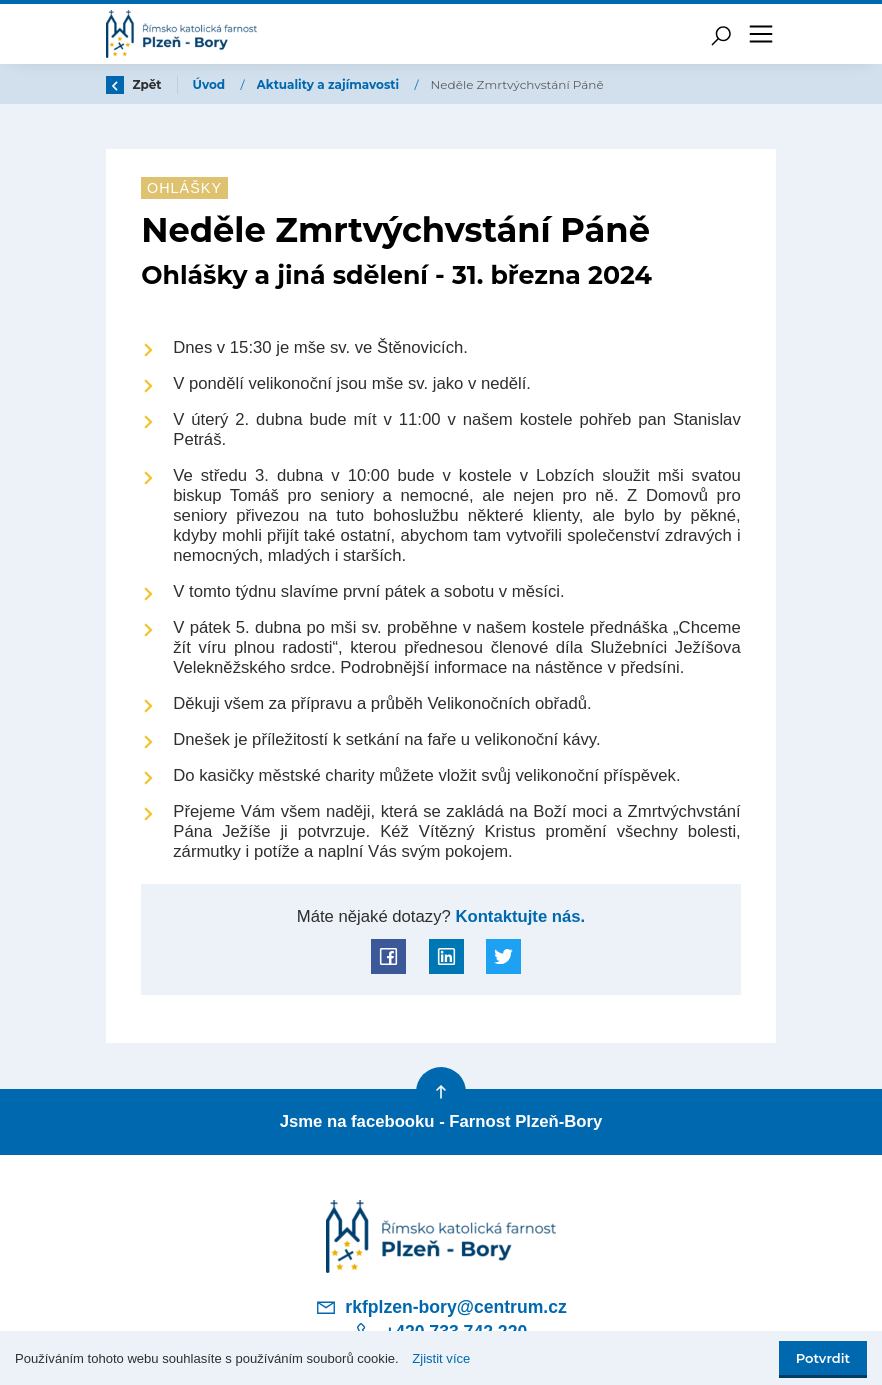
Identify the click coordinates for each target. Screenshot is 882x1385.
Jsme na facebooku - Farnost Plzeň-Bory (441, 1121)
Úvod (211, 84)
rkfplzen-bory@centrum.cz (441, 1307)
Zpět (134, 84)
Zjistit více (441, 1358)
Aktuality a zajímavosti (330, 84)
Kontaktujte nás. (518, 916)
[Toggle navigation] (761, 34)
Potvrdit (823, 1358)
